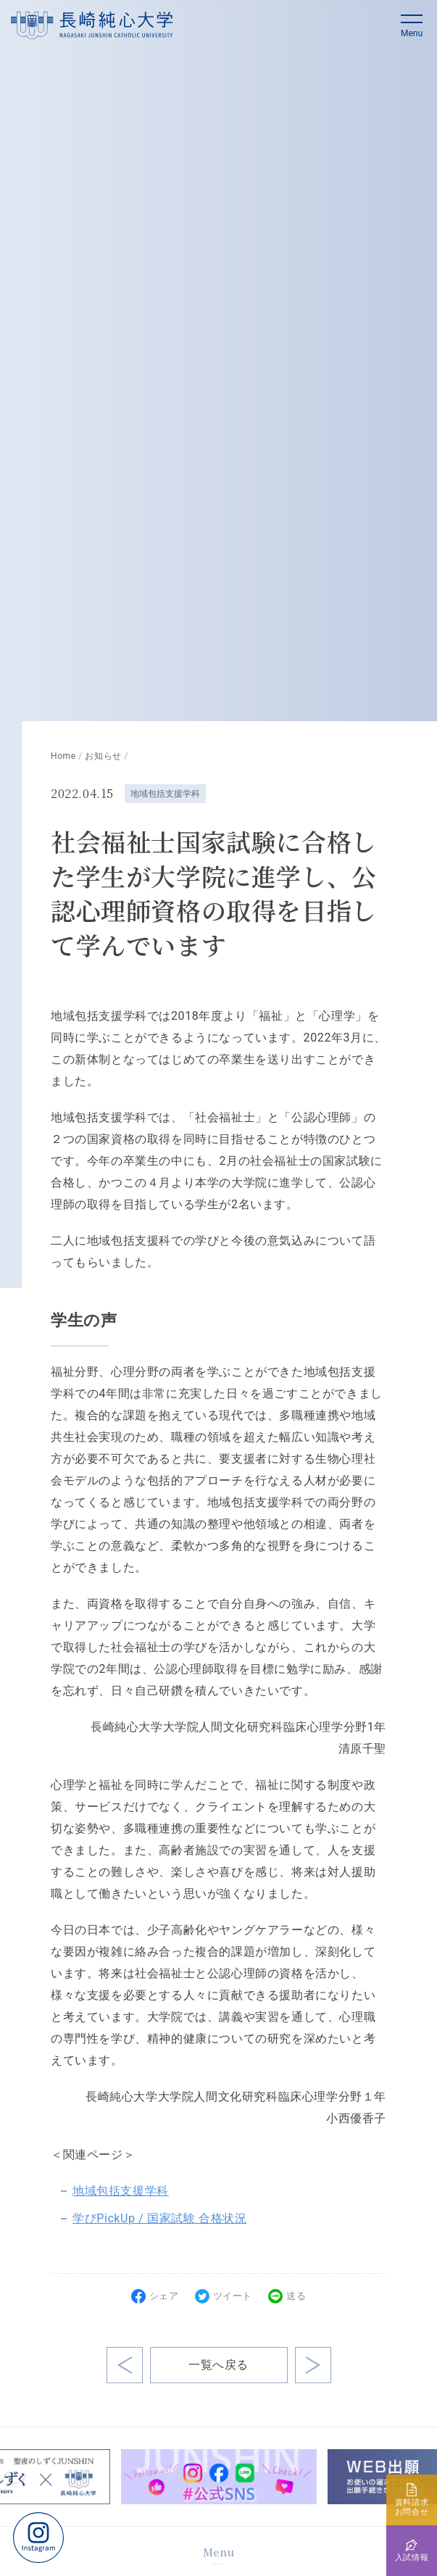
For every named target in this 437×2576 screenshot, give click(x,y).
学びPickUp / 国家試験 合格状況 (159, 2218)
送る (296, 2295)
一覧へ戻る (218, 2365)
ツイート (232, 2295)
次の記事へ (125, 2365)
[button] (411, 25)
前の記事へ (313, 2365)
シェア (164, 2295)
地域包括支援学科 (165, 794)
